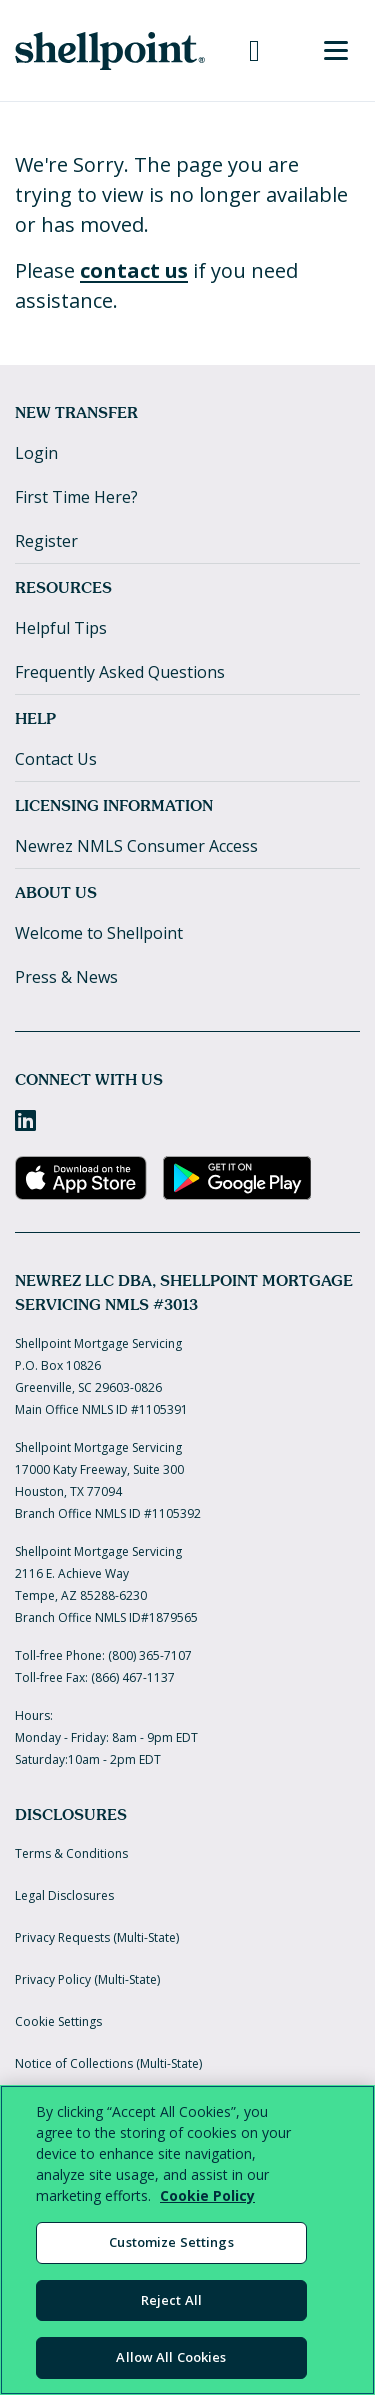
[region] (187, 2240)
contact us (134, 270)
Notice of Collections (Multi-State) (108, 2063)
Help (35, 718)
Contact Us (56, 759)
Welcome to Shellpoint (99, 933)
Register (46, 541)
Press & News (66, 977)
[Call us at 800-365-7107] (254, 51)
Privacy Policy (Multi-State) (87, 1979)
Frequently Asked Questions (120, 672)
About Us (56, 892)
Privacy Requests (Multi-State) (97, 1937)
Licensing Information (114, 805)
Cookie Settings (58, 2021)
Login (36, 453)
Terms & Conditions (71, 1853)
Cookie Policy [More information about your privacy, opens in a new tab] (207, 2195)
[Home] (110, 51)
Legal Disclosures (64, 1895)
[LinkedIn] (25, 1120)
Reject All (171, 2300)
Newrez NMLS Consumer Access (136, 846)
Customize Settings (171, 2242)
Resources (63, 587)
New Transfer (76, 412)
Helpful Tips (61, 628)
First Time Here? (76, 497)
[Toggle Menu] (336, 51)
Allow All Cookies (171, 2357)
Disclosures (71, 1814)
